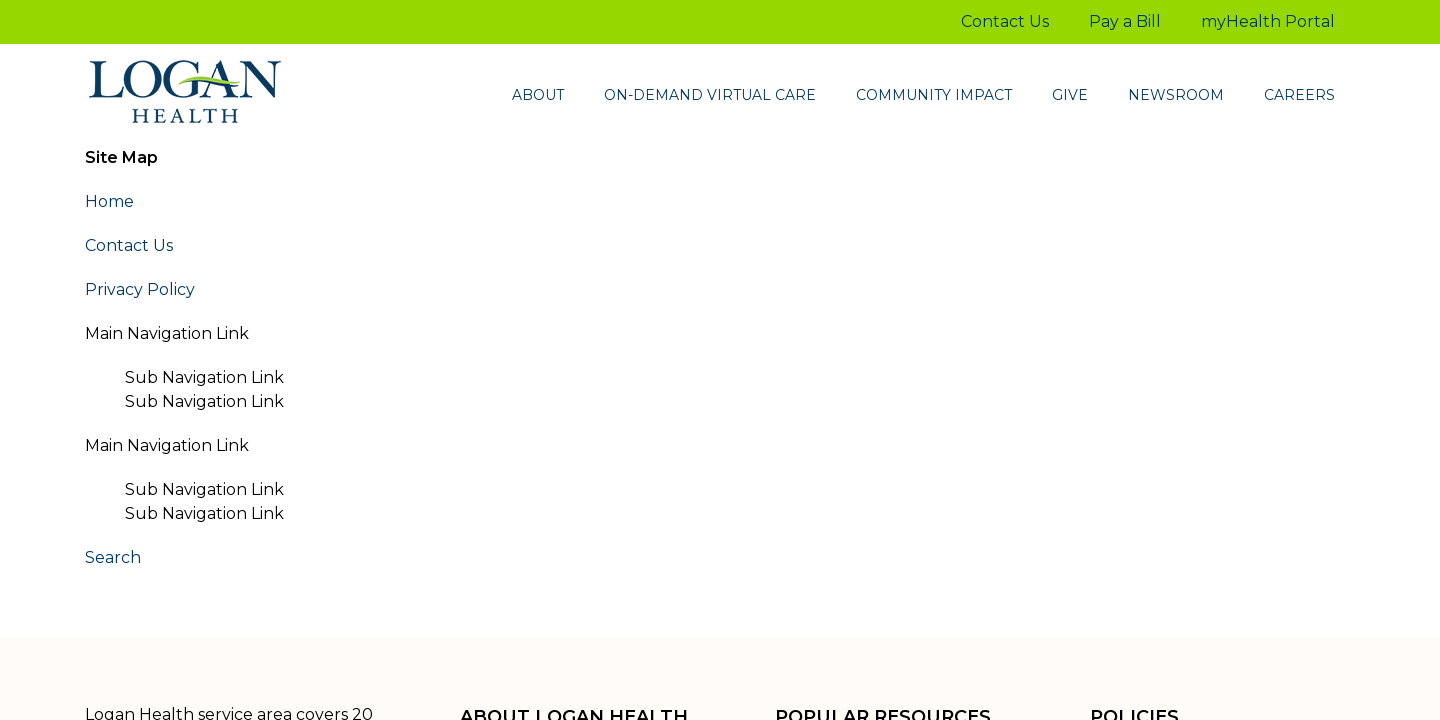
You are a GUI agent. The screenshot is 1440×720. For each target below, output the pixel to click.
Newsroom (1176, 95)
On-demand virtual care (710, 95)
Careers (1299, 95)
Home (109, 201)
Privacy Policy (140, 289)
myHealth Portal (1268, 21)
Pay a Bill (1125, 21)
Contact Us (1005, 21)
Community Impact (934, 95)
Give (1070, 95)
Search (113, 557)
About (538, 95)
